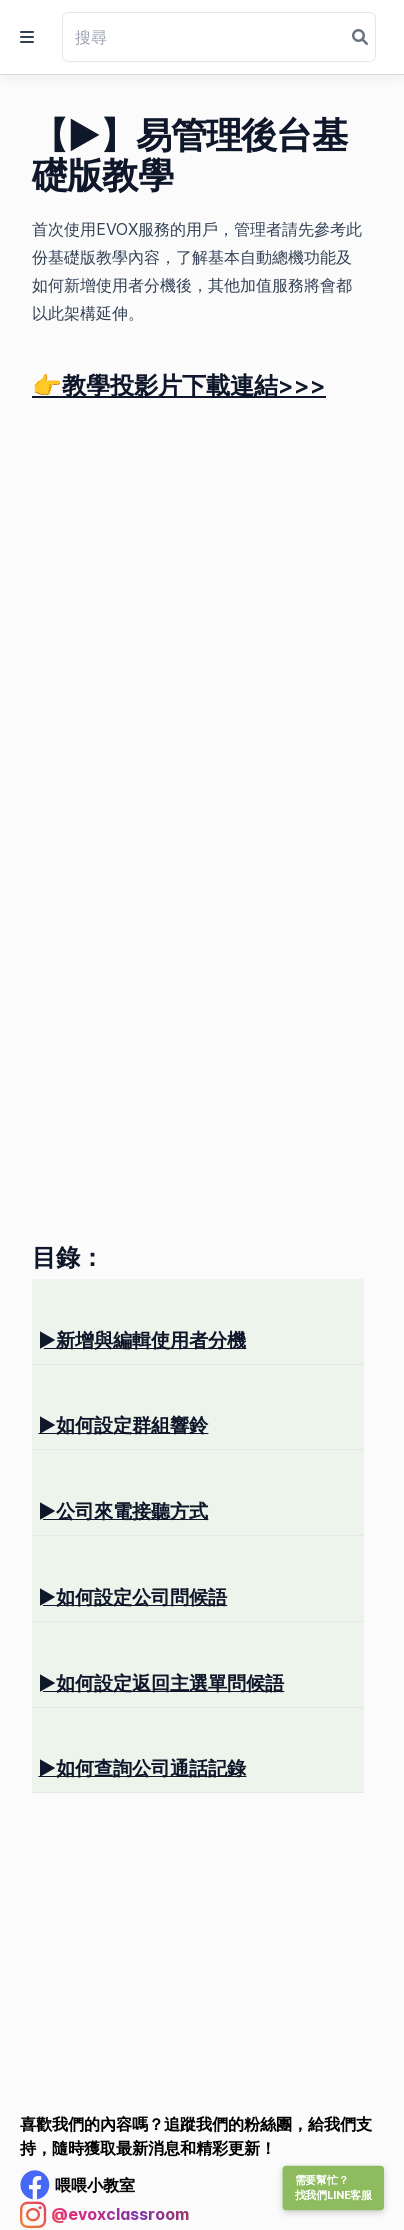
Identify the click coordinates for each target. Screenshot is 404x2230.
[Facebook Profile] (77, 2185)
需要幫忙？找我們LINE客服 (333, 2188)
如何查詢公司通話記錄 (142, 1768)
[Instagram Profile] (104, 2215)
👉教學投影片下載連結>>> (179, 385)
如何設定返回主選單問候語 (161, 1683)
